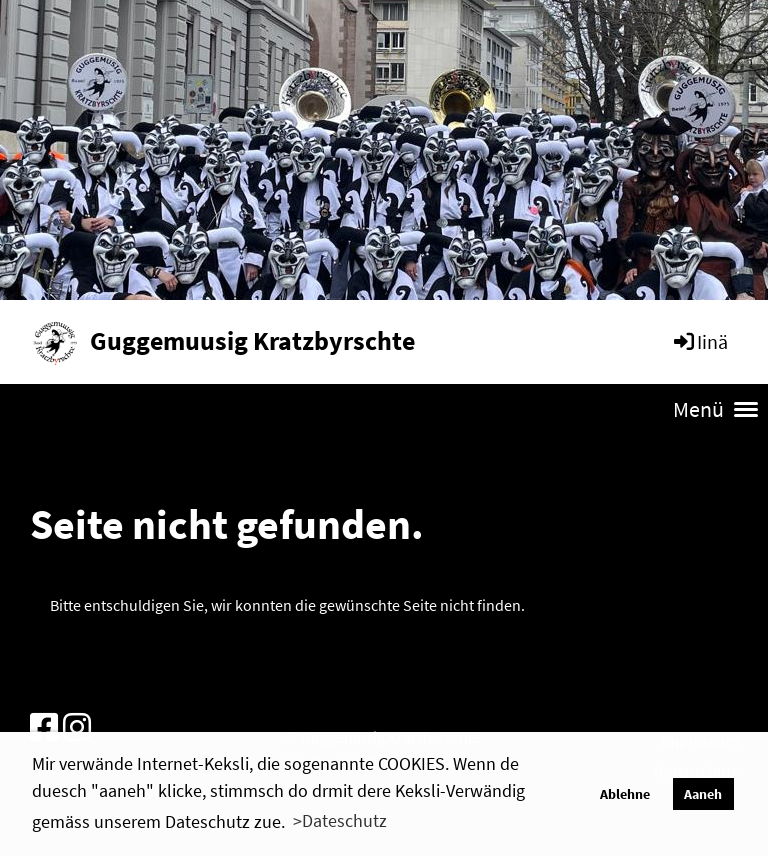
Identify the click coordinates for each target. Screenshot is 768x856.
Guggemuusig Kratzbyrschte (252, 340)
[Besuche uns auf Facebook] (44, 728)
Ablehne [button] (625, 794)
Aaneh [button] (703, 794)
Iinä (699, 341)
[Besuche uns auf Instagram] (77, 728)
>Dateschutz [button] (340, 820)
